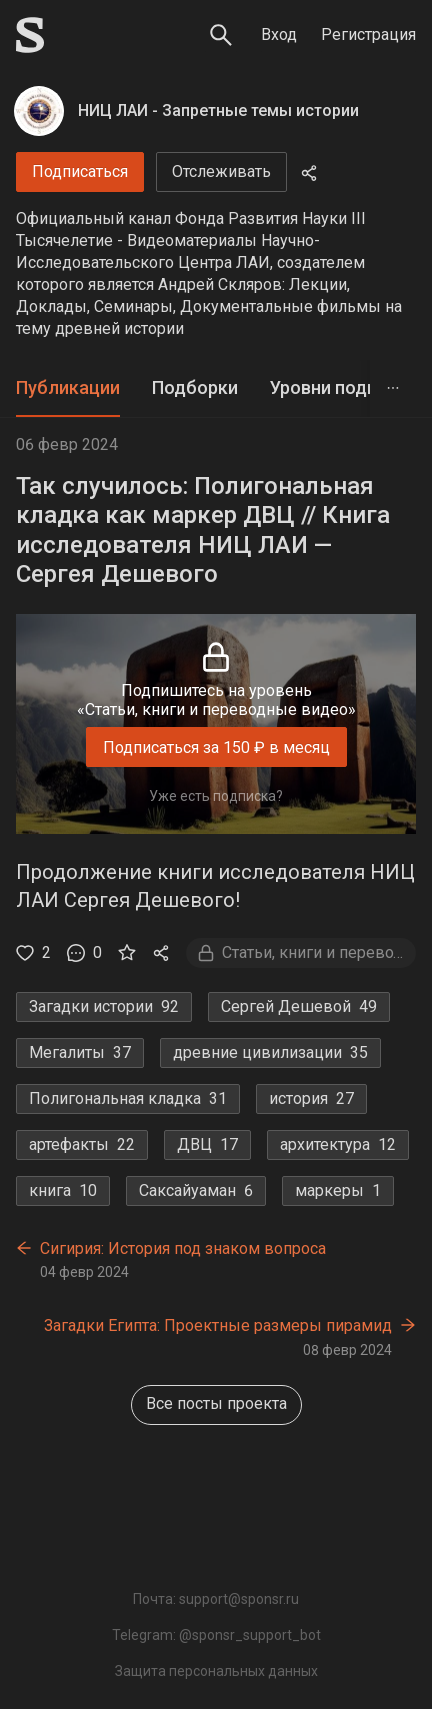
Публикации (68, 387)
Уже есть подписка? (216, 796)
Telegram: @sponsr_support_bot (216, 1635)
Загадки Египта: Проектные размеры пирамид (218, 1325)
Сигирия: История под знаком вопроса (183, 1248)
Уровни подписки (343, 387)
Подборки (195, 387)
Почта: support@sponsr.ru (216, 1599)
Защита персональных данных (216, 1671)
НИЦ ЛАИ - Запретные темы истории (218, 110)
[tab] (68, 388)
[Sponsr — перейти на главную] (30, 35)
